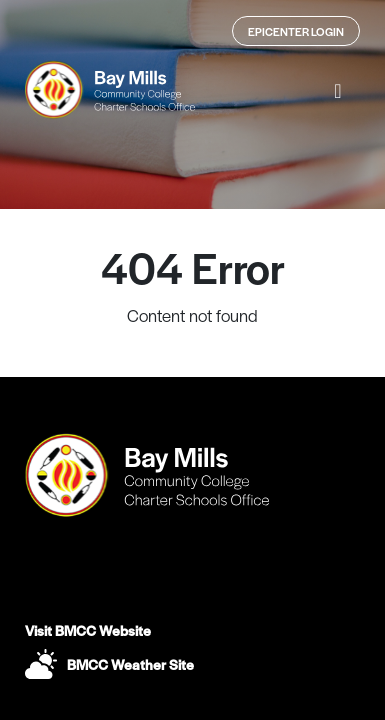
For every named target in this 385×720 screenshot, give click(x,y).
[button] (338, 90)
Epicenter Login (296, 31)
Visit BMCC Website (88, 630)
